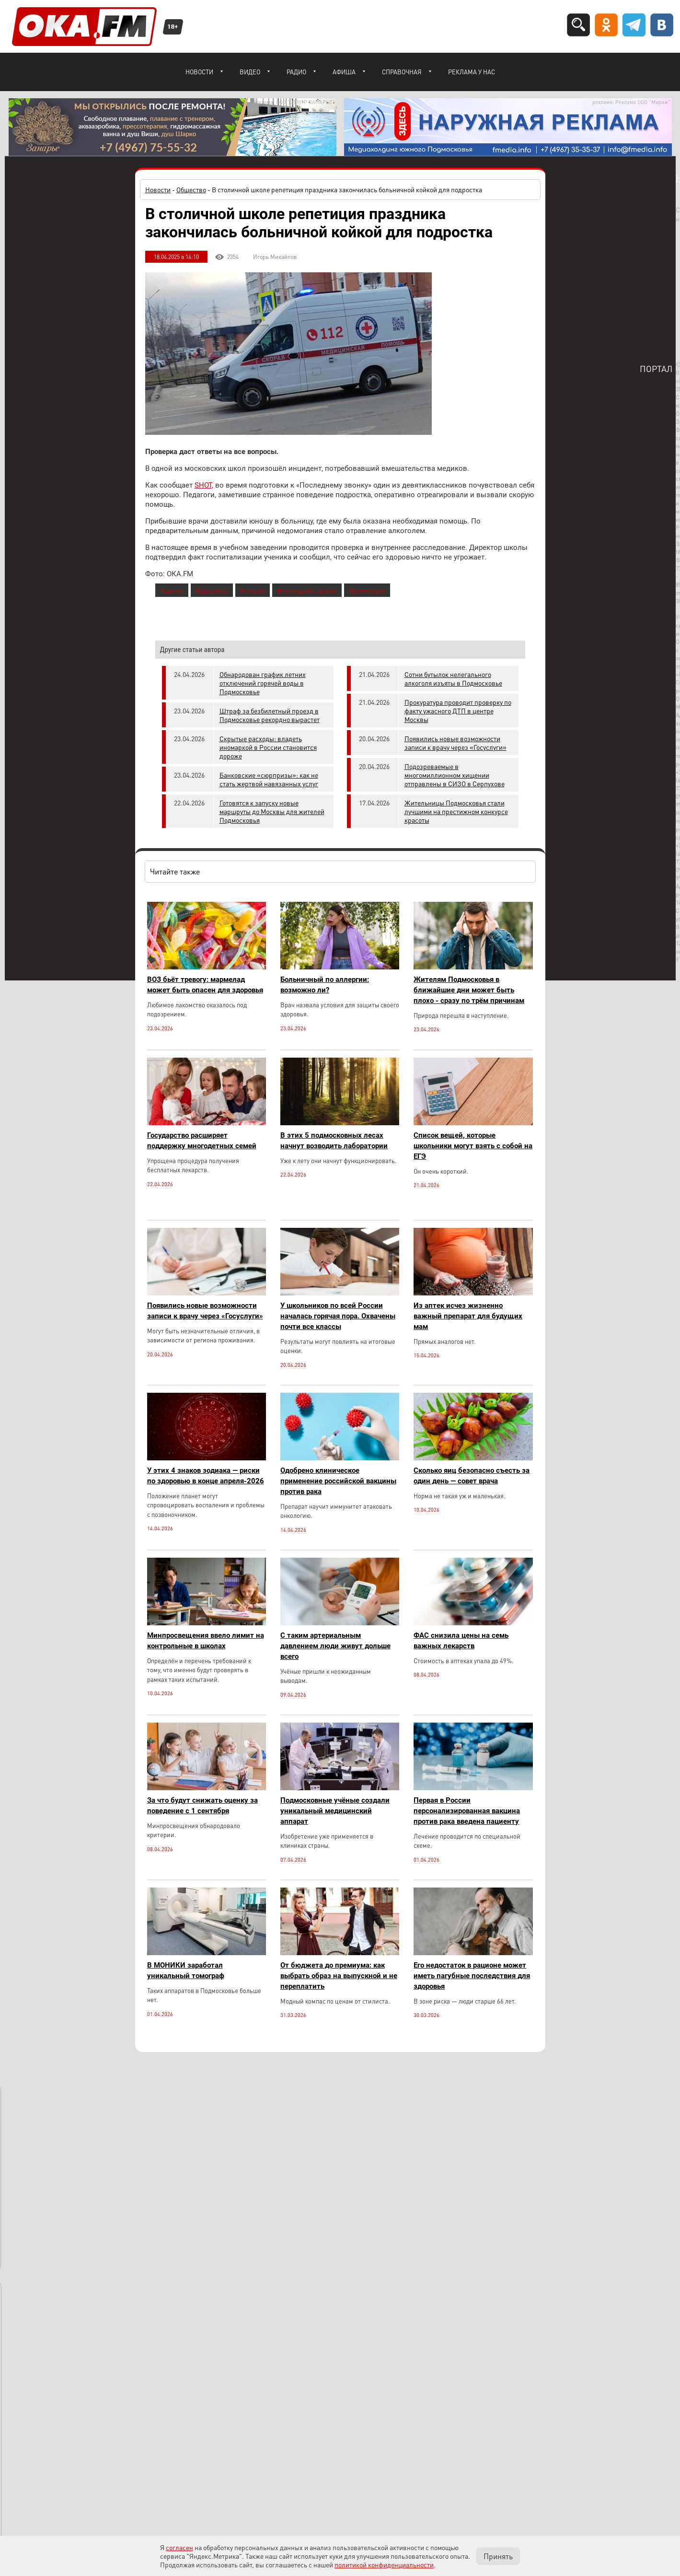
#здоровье (212, 590)
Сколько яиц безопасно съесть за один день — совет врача (472, 1475)
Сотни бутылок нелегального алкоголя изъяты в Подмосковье (453, 678)
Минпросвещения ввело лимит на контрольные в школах (205, 1640)
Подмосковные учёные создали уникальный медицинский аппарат (335, 1811)
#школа (172, 590)
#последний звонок (307, 590)
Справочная (402, 72)
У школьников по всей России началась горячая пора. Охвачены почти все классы (337, 1316)
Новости (199, 72)
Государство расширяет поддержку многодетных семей (201, 1140)
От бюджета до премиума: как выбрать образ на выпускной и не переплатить (338, 1976)
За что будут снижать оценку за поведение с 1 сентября (202, 1805)
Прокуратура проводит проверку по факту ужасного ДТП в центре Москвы (457, 710)
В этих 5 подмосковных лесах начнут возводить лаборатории (334, 1140)
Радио (296, 72)
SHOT (203, 485)
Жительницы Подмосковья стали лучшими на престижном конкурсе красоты (456, 811)
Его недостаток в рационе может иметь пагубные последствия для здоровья (472, 1976)
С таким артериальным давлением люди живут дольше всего (335, 1646)
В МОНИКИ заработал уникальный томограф (185, 1970)
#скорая (252, 590)
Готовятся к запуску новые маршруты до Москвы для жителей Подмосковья (271, 811)
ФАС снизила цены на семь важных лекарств (461, 1640)
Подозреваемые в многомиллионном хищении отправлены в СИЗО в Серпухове (454, 775)
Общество (191, 189)
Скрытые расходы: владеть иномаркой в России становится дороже (268, 747)
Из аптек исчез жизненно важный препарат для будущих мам (468, 1316)
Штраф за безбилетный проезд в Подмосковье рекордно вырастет (269, 714)
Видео (250, 72)
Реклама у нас (471, 72)
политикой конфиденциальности (384, 2564)
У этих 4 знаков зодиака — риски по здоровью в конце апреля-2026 (205, 1475)
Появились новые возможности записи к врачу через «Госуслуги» (455, 742)
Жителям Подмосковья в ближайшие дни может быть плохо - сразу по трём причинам (469, 990)
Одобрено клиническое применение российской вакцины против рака (338, 1481)
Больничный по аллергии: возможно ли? (324, 984)
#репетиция (367, 590)
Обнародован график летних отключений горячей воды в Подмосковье (262, 683)
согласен (179, 2547)
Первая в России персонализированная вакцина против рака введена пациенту (467, 1811)
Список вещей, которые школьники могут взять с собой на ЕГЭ (473, 1146)
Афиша (344, 72)
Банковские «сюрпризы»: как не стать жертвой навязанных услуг (268, 779)
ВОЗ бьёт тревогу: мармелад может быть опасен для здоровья (205, 984)
